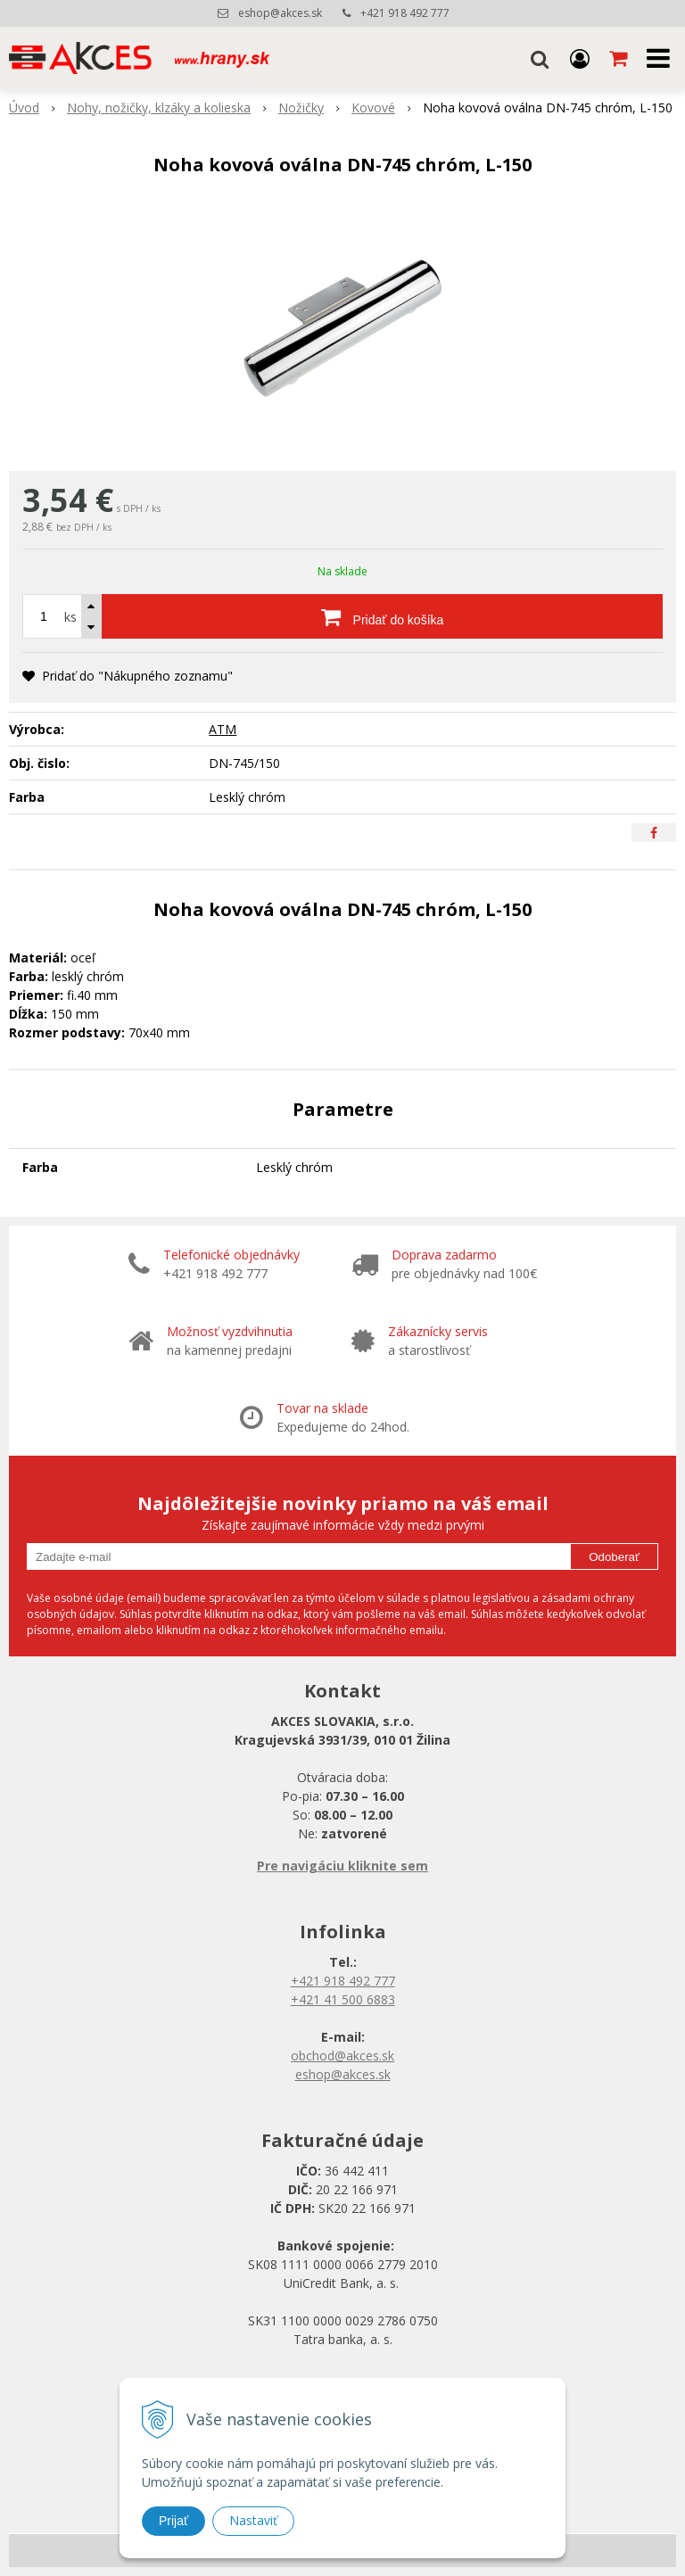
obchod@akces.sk (342, 2055)
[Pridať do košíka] (382, 616)
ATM (222, 729)
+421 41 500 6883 (343, 1999)
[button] (540, 58)
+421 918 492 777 (405, 13)
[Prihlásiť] (580, 58)
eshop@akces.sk (280, 13)
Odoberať (614, 1557)
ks (70, 616)
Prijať (173, 2521)
